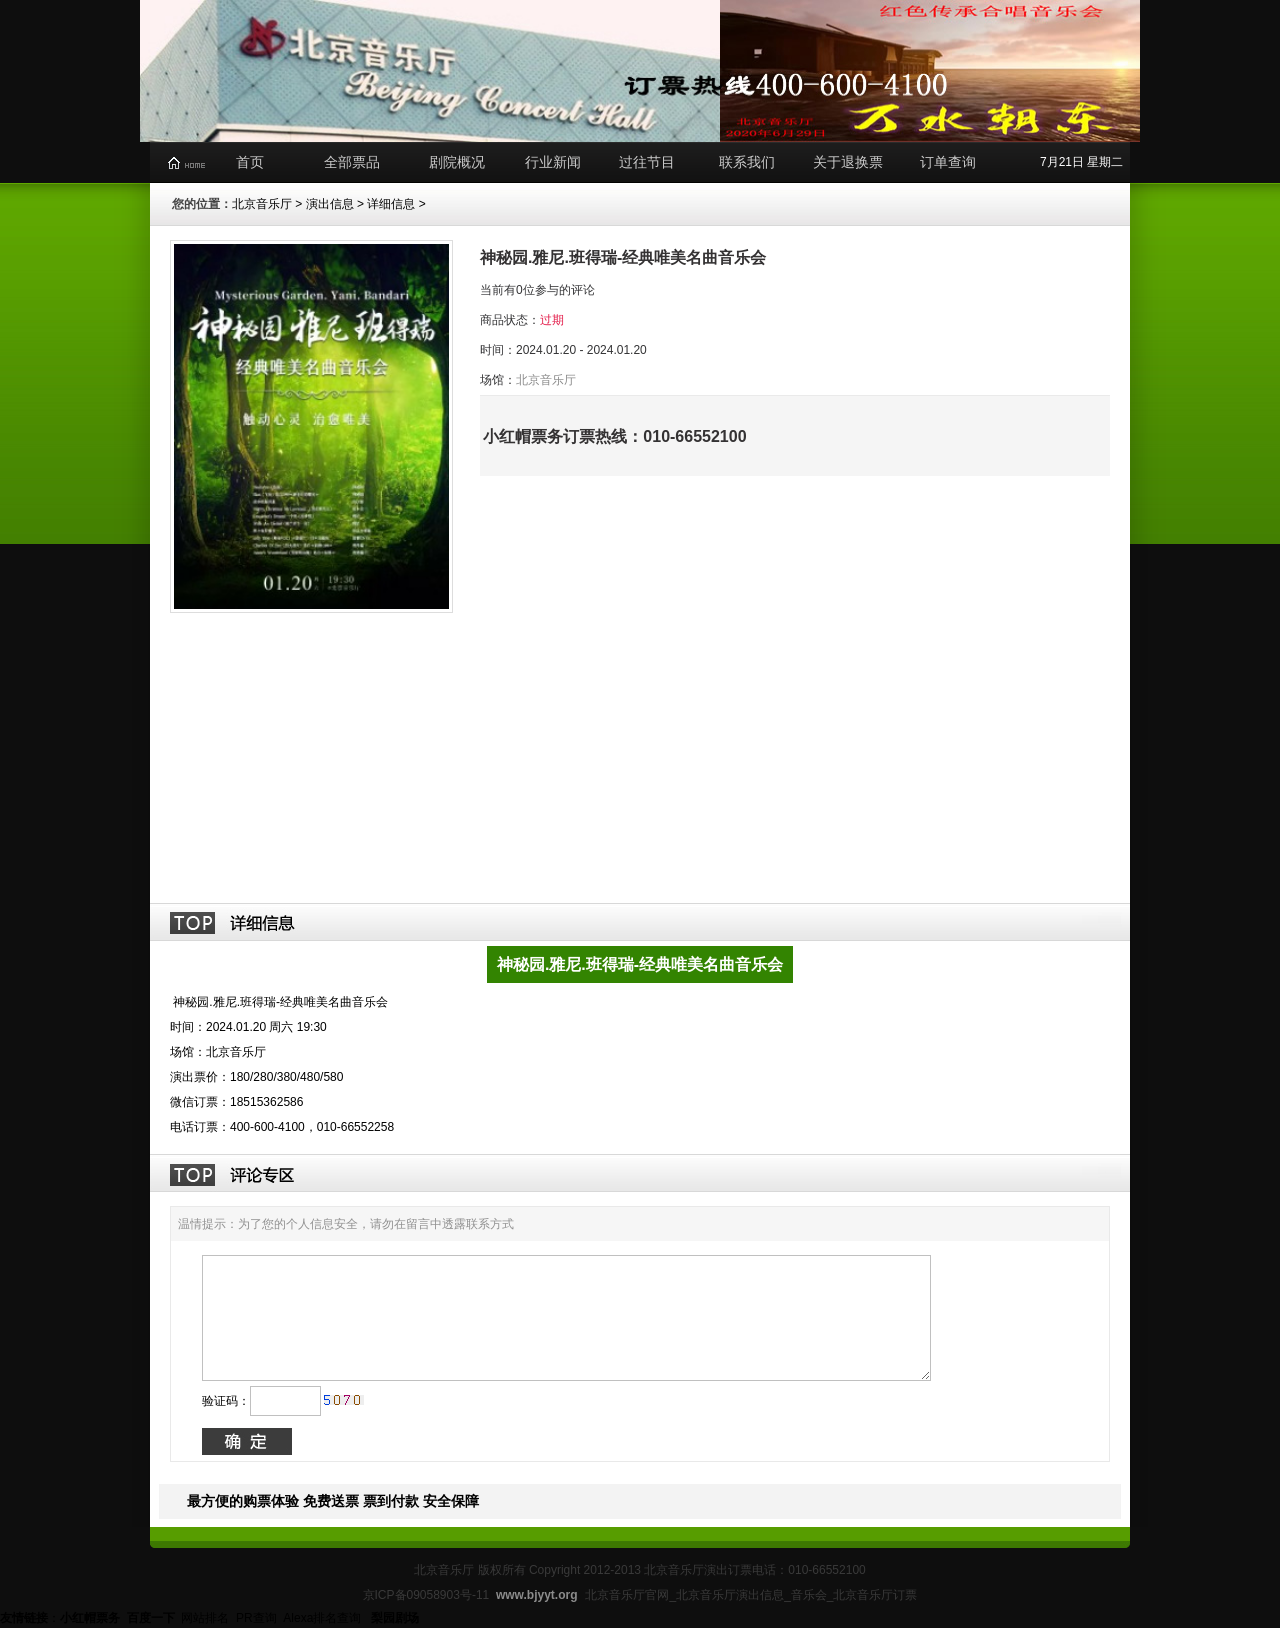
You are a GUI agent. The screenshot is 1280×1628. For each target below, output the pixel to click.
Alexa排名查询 (323, 1618)
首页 (250, 162)
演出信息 (330, 204)
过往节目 (647, 162)
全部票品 (352, 162)
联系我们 (747, 162)
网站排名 (205, 1618)
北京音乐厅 (262, 204)
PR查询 (256, 1618)
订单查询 (948, 162)
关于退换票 (848, 162)
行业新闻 (553, 162)
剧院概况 (457, 162)
